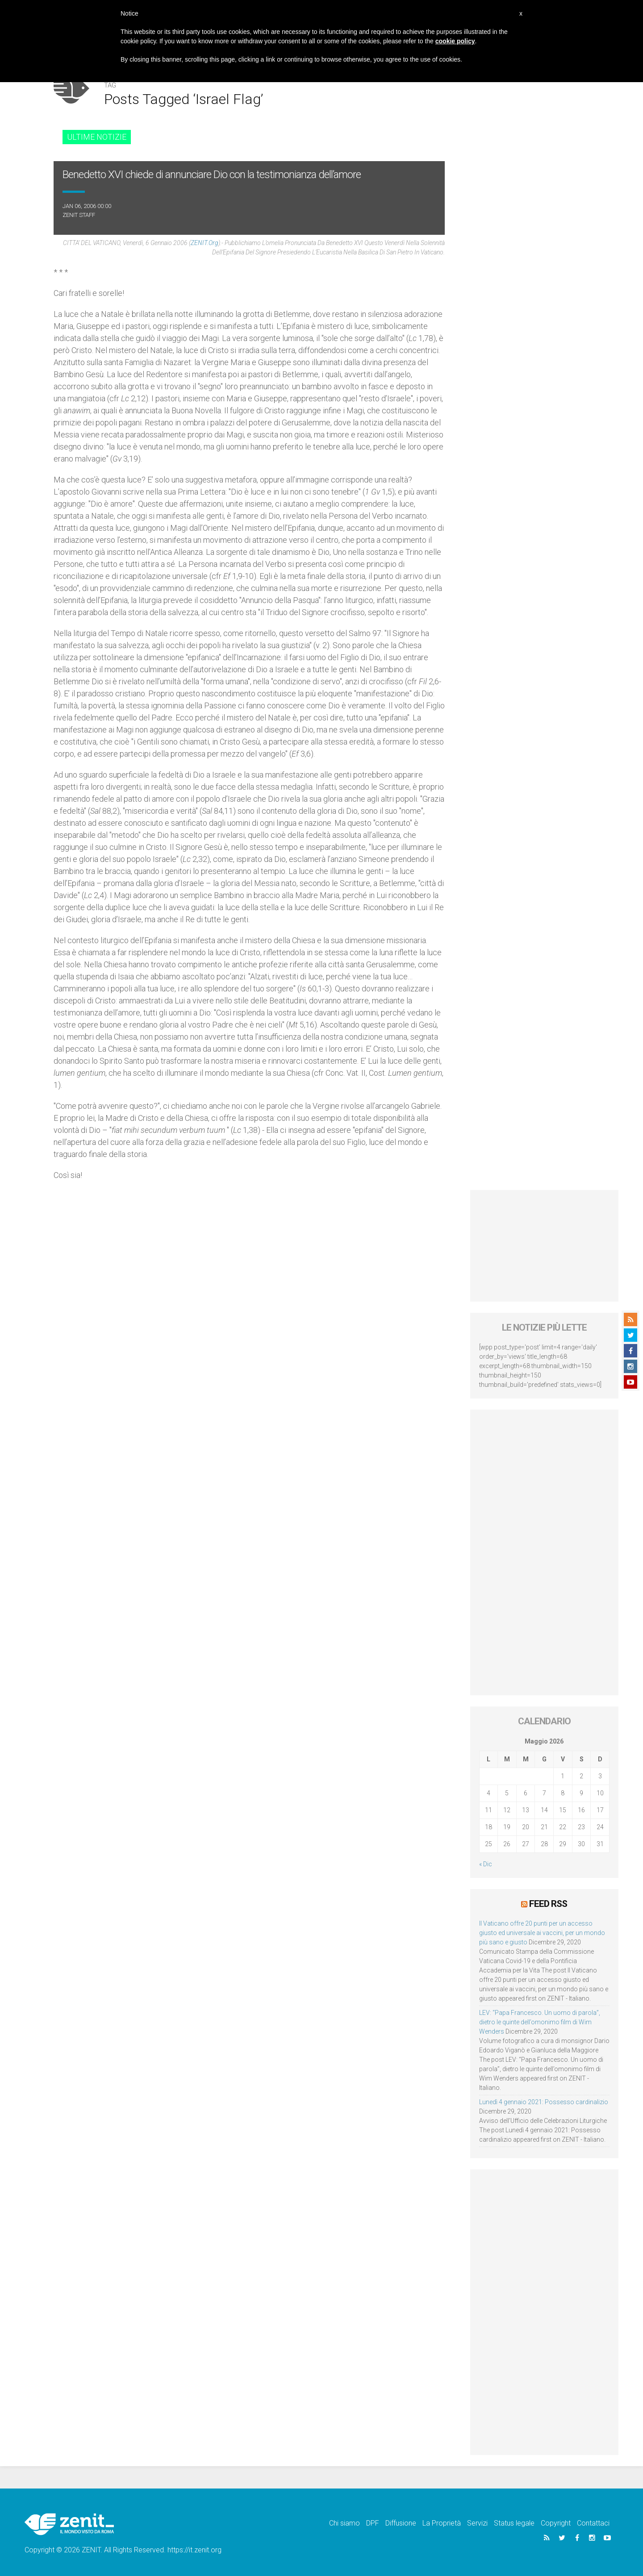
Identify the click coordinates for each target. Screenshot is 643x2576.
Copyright (556, 2523)
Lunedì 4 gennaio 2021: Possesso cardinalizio (543, 2102)
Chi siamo (344, 2523)
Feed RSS (548, 1903)
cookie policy (455, 41)
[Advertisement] (544, 1246)
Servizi (477, 2523)
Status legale (514, 2523)
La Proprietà (441, 2523)
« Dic (485, 1864)
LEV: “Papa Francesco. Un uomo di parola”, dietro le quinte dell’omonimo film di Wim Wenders (539, 2022)
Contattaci (593, 2523)
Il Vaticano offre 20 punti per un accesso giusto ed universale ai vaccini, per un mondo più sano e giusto (542, 1933)
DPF (372, 2523)
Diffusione (400, 2523)
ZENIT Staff (79, 215)
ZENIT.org (204, 242)
